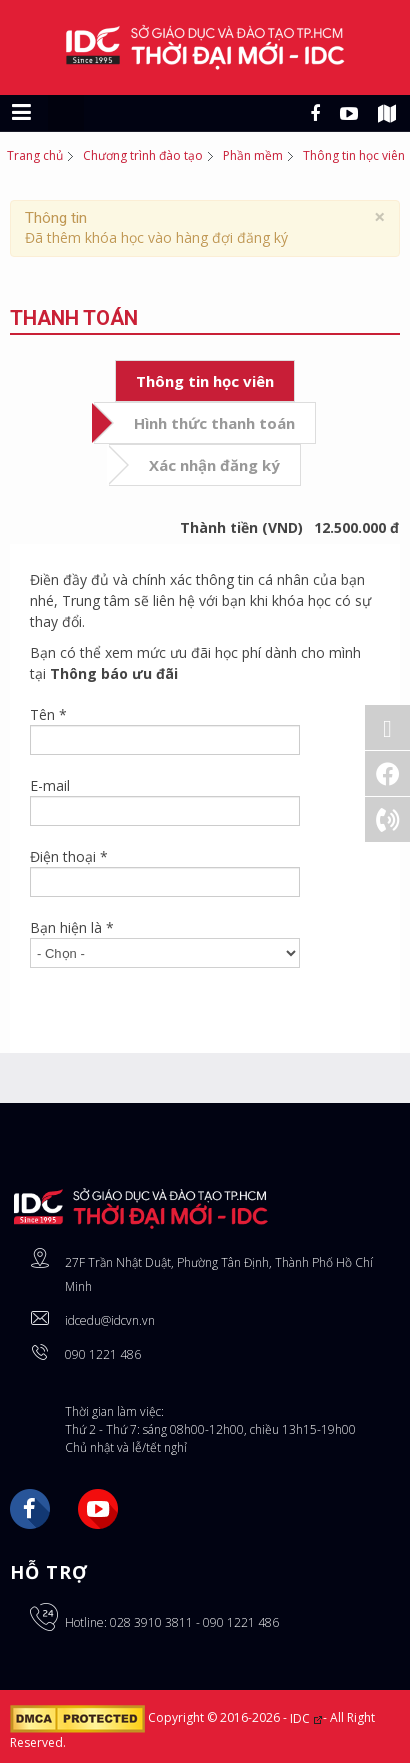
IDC (306, 1718)
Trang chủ (35, 155)
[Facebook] (387, 773)
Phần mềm (253, 155)
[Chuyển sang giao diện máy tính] (66, 113)
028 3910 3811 (151, 1622)
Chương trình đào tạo (143, 155)
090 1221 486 (103, 1354)
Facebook (30, 1509)
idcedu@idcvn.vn (110, 1320)
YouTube (98, 1509)
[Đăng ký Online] (387, 727)
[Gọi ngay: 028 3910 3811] (387, 819)
